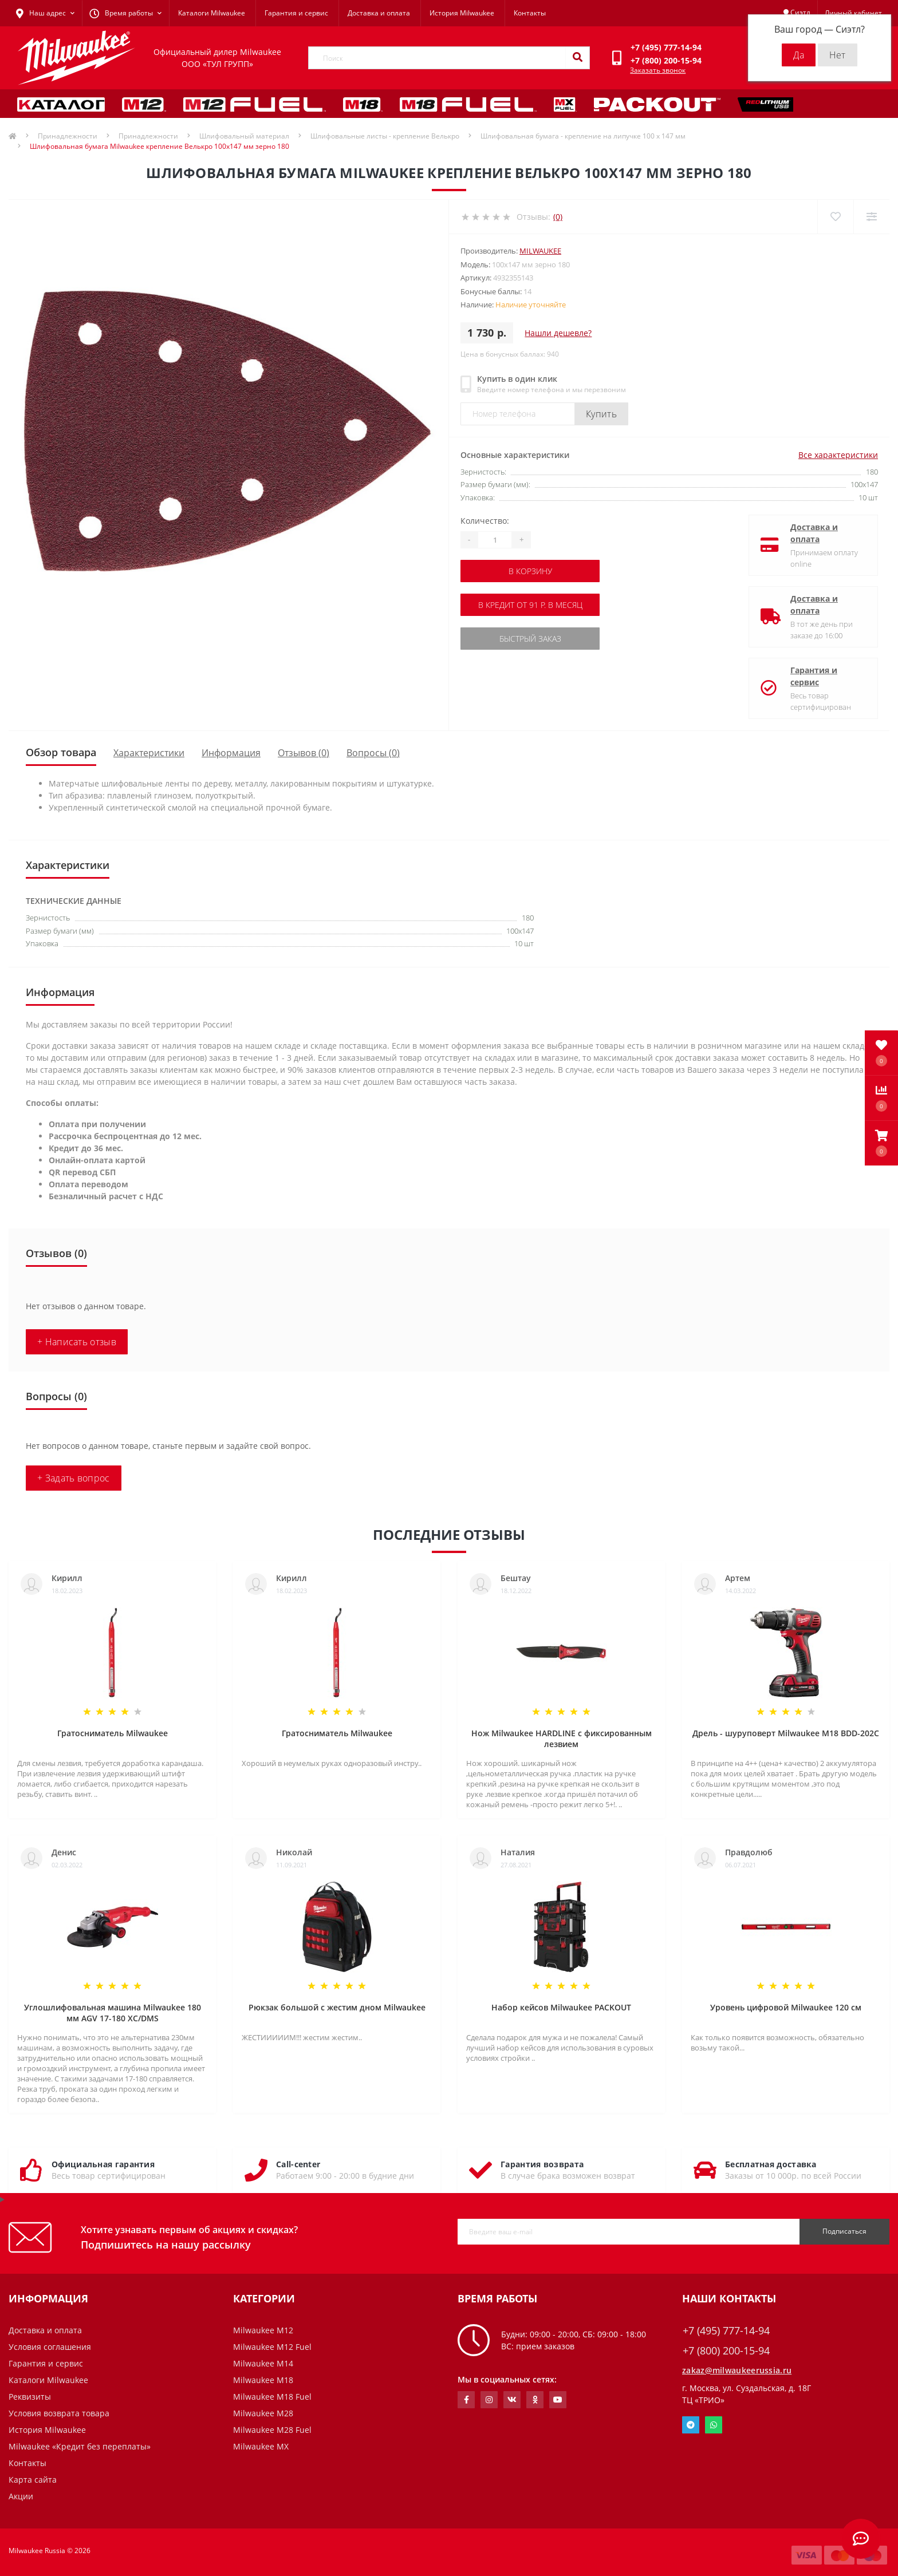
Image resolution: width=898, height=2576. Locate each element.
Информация (231, 752)
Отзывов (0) (303, 752)
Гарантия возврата (542, 2164)
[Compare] (871, 217)
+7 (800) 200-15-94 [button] (726, 2350)
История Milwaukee (462, 13)
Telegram (691, 2425)
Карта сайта (33, 2479)
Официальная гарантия (103, 2164)
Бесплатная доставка (771, 2164)
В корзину (530, 571)
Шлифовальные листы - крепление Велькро (384, 136)
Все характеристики (838, 454)
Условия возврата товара (59, 2413)
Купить (601, 414)
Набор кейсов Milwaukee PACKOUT (561, 2007)
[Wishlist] (835, 217)
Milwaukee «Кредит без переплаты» (80, 2446)
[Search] (577, 58)
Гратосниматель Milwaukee (112, 1733)
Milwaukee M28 (263, 2413)
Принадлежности (67, 136)
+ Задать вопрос (73, 1478)
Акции (21, 2496)
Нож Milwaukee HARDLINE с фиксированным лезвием (561, 1738)
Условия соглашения (50, 2346)
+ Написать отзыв (76, 1342)
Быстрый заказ (530, 638)
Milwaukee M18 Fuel (272, 2396)
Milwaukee (540, 251)
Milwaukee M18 (263, 2379)
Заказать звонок (658, 70)
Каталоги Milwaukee (211, 13)
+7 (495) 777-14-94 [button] (726, 2330)
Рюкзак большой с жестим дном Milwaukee (337, 2007)
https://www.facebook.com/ (466, 2400)
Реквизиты (30, 2396)
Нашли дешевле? (558, 332)
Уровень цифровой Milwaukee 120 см (785, 2007)
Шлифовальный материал (244, 136)
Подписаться (844, 2231)
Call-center (298, 2164)
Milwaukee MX (261, 2446)
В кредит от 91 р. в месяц (530, 604)
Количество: (484, 520)
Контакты (530, 13)
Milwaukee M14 (263, 2363)
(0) (557, 216)
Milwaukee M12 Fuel (272, 2346)
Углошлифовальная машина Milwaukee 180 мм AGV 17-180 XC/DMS (112, 2013)
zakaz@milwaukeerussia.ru (736, 2370)
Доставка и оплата (379, 13)
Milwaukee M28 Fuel (272, 2429)
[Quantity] (495, 539)
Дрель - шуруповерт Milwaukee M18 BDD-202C (785, 1733)
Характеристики (148, 752)
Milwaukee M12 (263, 2330)
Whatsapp (713, 2425)
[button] (881, 1143)
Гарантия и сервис (296, 13)
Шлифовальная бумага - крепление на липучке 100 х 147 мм (583, 136)
